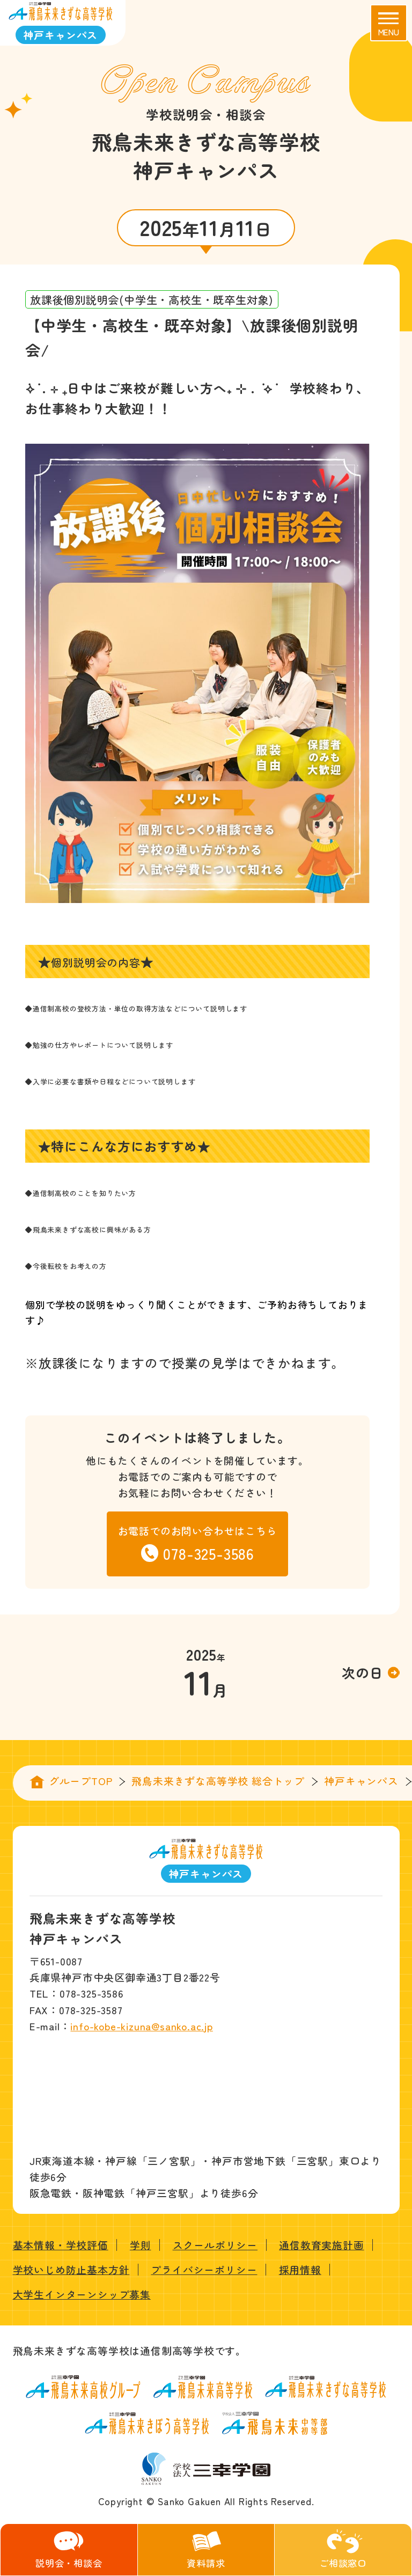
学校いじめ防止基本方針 (71, 2269)
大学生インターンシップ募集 (82, 2294)
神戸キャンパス (361, 1780)
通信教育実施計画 (321, 2244)
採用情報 (300, 2269)
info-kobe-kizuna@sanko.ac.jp (141, 2026)
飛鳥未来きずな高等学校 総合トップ (218, 1780)
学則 (140, 2244)
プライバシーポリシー (204, 2269)
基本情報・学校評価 (60, 2244)
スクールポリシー (215, 2244)
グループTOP (81, 1780)
